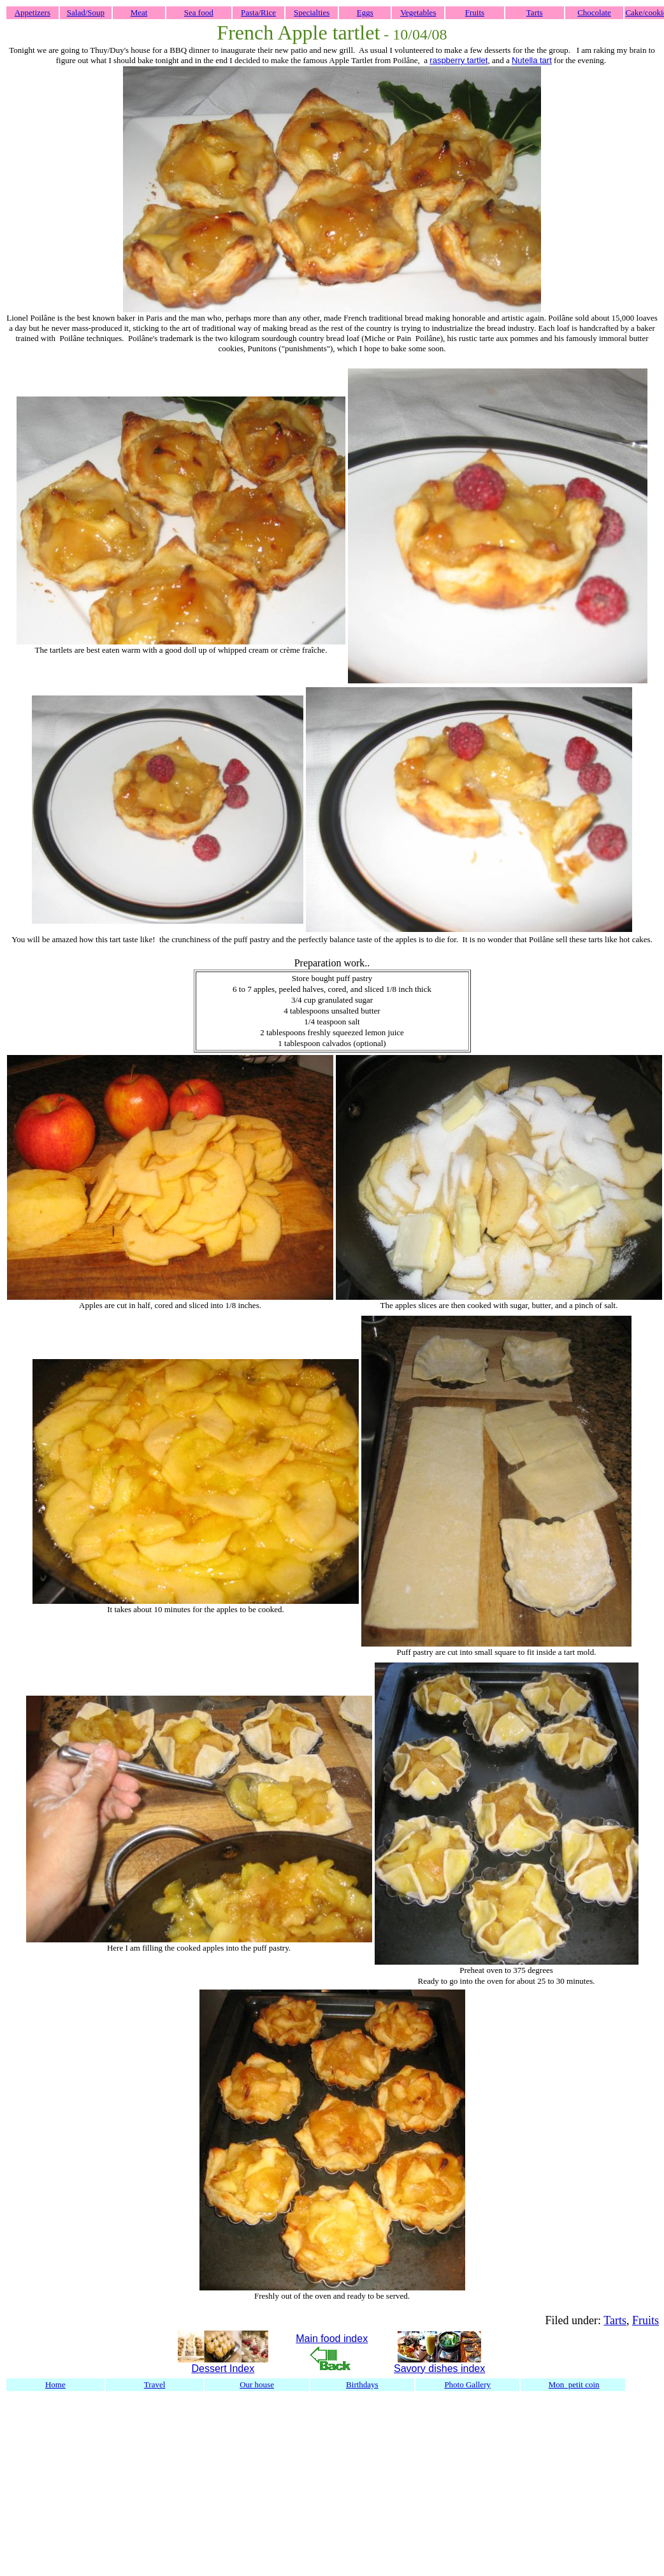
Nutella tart (532, 60)
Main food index (332, 2338)
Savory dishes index (439, 2368)
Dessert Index (222, 2368)
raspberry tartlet (458, 60)
